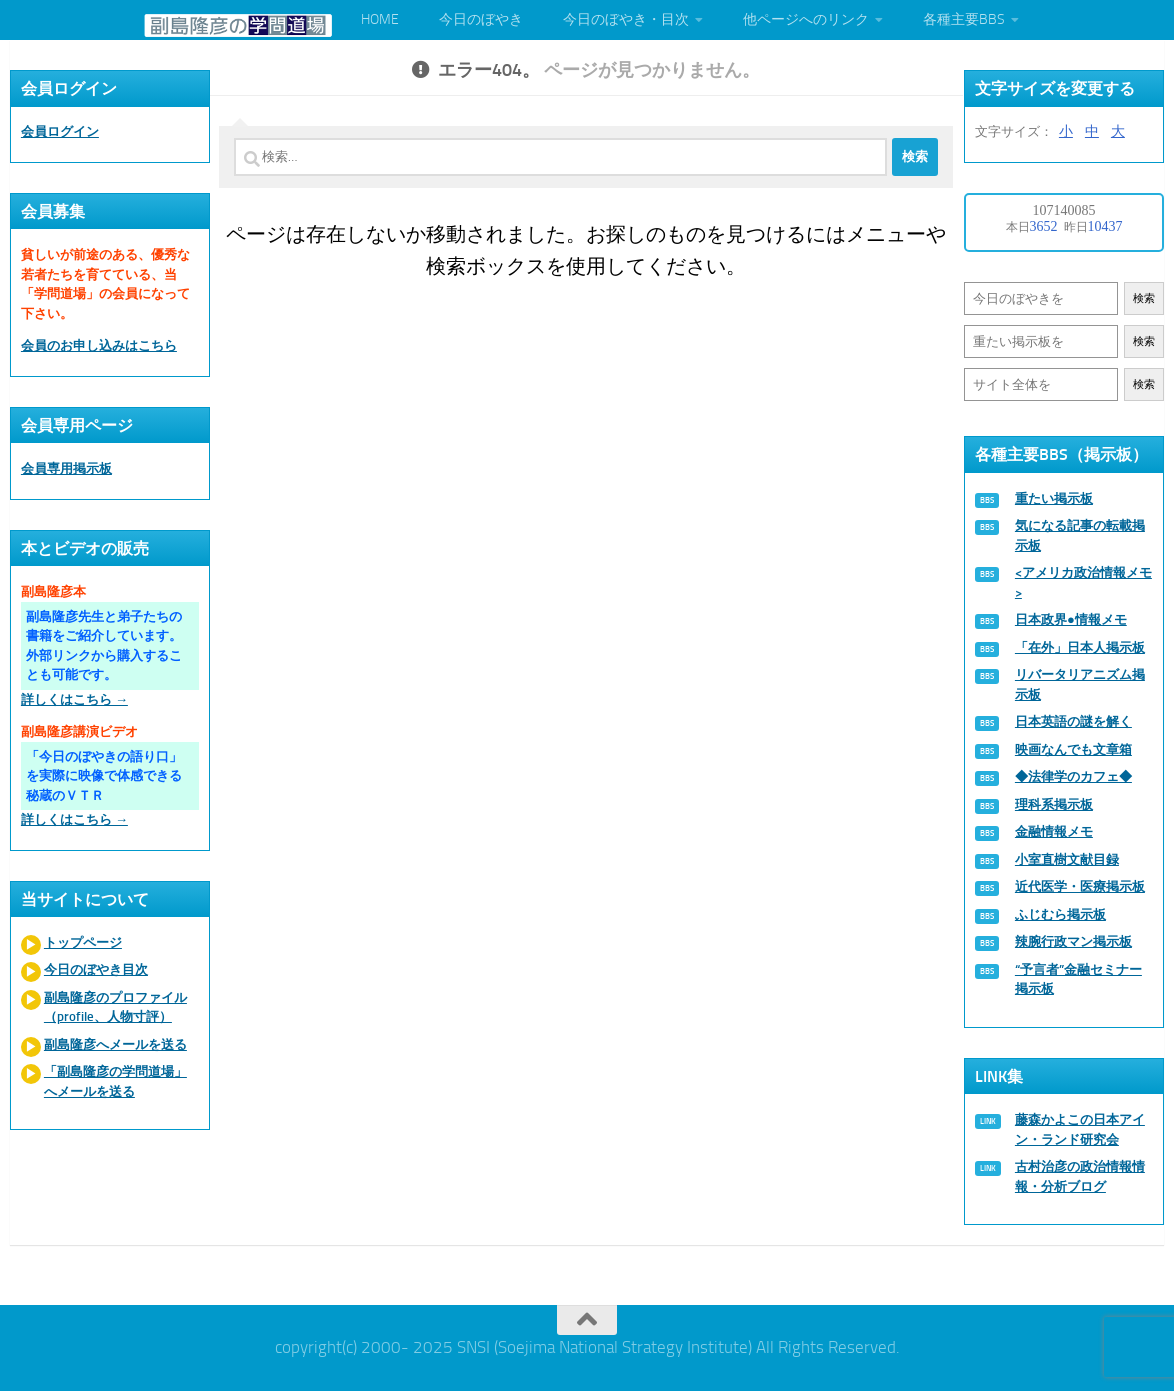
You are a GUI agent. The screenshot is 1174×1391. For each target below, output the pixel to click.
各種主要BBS (964, 19)
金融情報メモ (1054, 831)
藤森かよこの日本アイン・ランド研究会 (1080, 1129)
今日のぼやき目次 (96, 969)
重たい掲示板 (1054, 498)
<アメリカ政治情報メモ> (1083, 582)
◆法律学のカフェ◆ (1073, 776)
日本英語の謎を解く (1073, 721)
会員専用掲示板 (66, 468)
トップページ (83, 942)
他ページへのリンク (806, 19)
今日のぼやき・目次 (626, 19)
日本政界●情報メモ (1071, 619)
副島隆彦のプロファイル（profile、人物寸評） (115, 1007)
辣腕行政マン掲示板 (1073, 941)
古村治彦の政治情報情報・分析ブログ (1080, 1176)
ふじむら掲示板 (1060, 914)
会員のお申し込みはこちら (99, 345)
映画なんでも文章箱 (1073, 749)
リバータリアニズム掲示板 (1080, 684)
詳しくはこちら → (74, 699)
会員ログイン (60, 131)
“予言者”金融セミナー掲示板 (1078, 979)
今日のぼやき (481, 19)
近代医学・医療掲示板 (1080, 886)
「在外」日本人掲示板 (1080, 647)
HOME (380, 19)
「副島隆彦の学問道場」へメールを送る (115, 1081)
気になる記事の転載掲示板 (1080, 535)
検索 (1144, 298)
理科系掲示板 (1054, 804)
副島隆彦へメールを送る (115, 1044)
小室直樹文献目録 (1067, 859)
